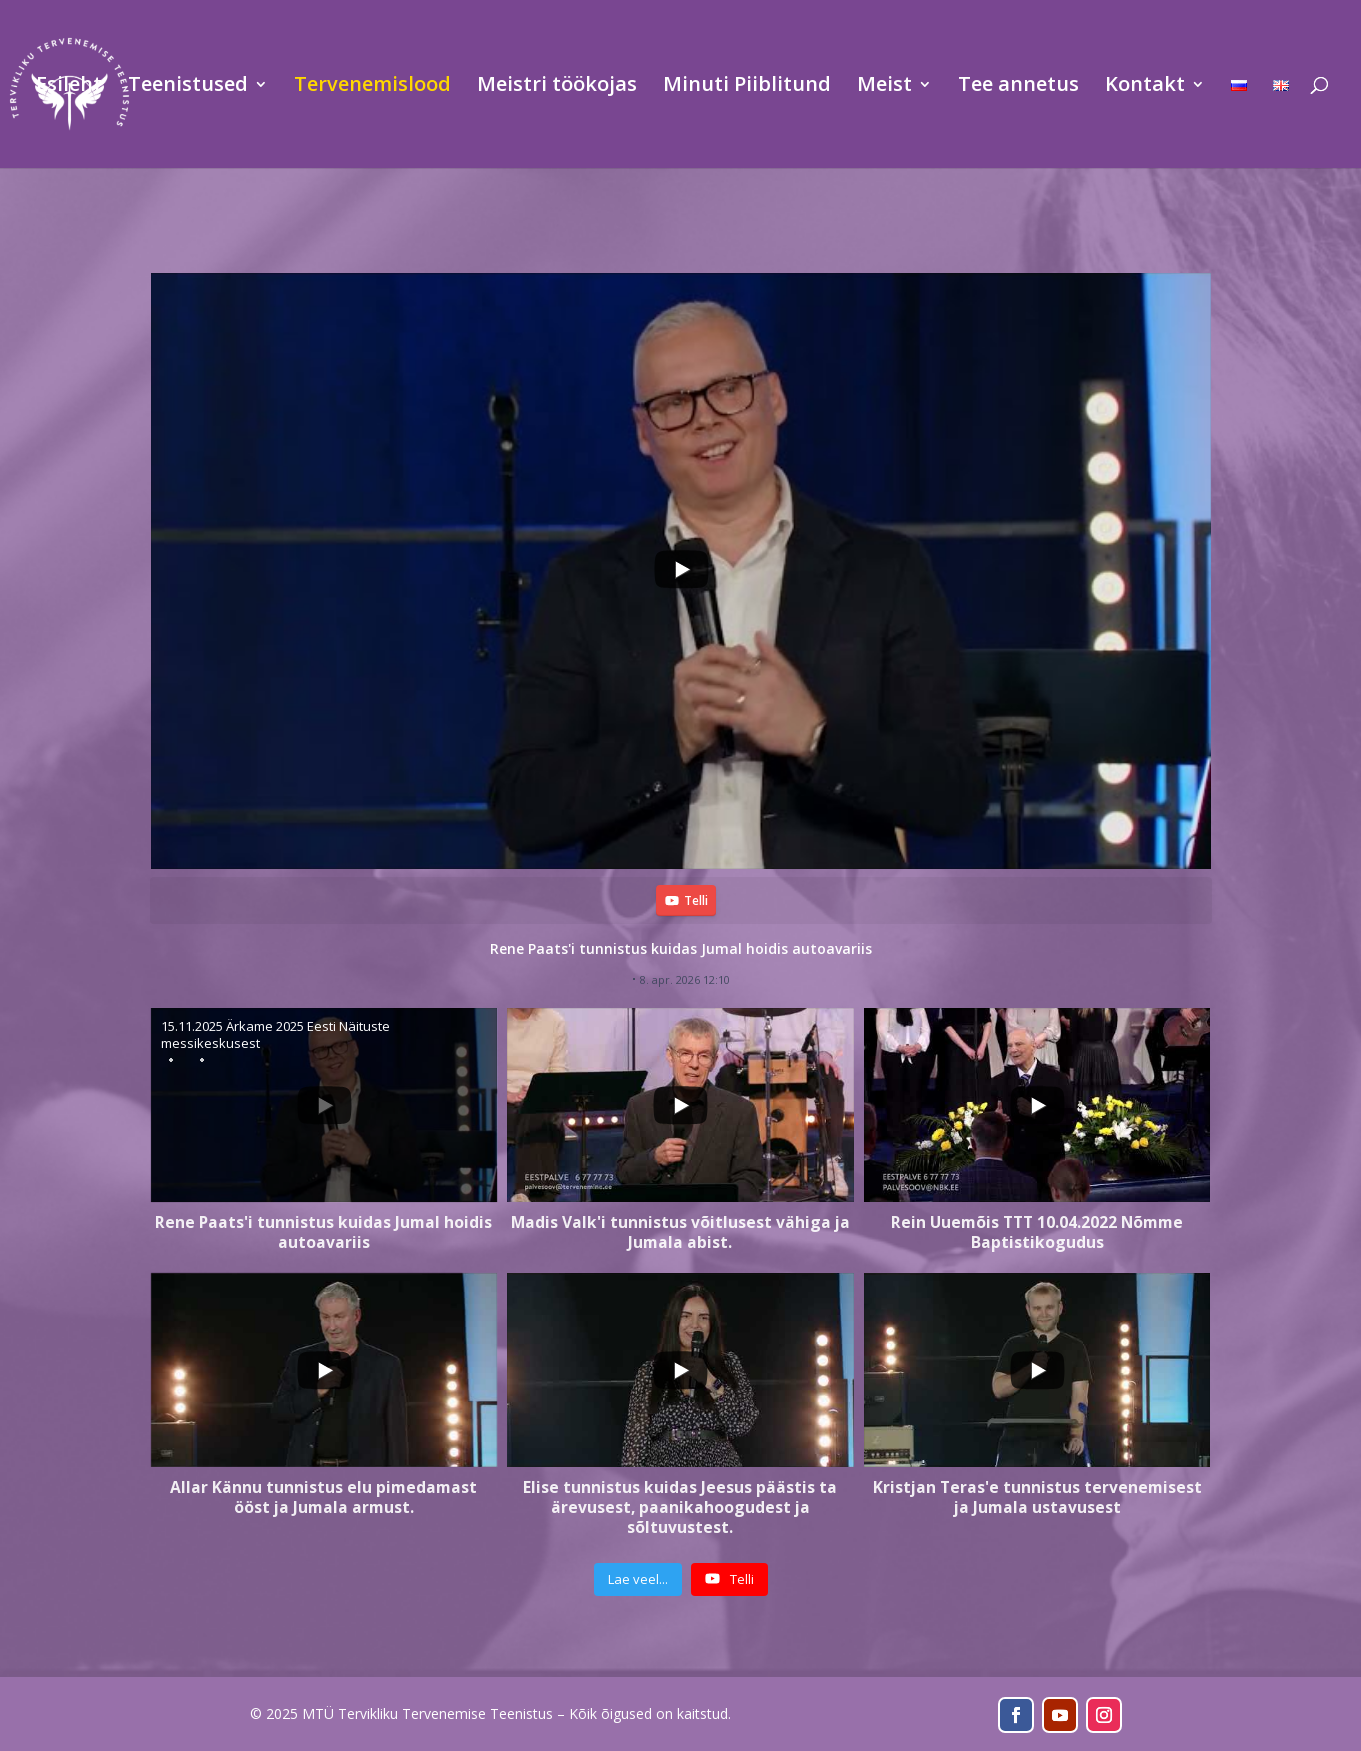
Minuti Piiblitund (747, 87)
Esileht (69, 87)
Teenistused (188, 87)
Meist (884, 87)
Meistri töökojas (557, 87)
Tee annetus (1018, 87)
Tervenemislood (372, 87)
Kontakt (1145, 87)
